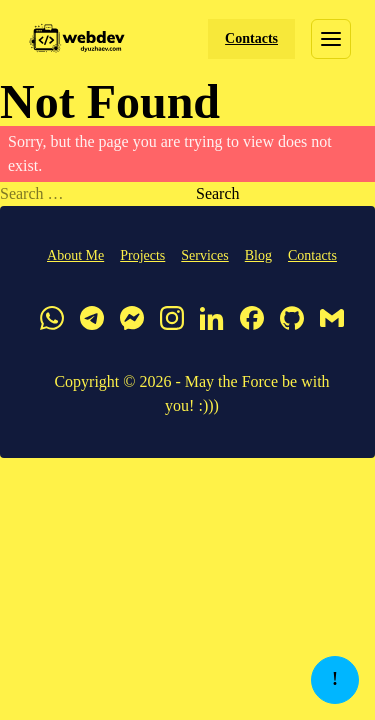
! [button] (335, 679)
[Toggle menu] (331, 39)
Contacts (251, 38)
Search (218, 193)
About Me (75, 255)
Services (204, 255)
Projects (142, 255)
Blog (258, 255)
